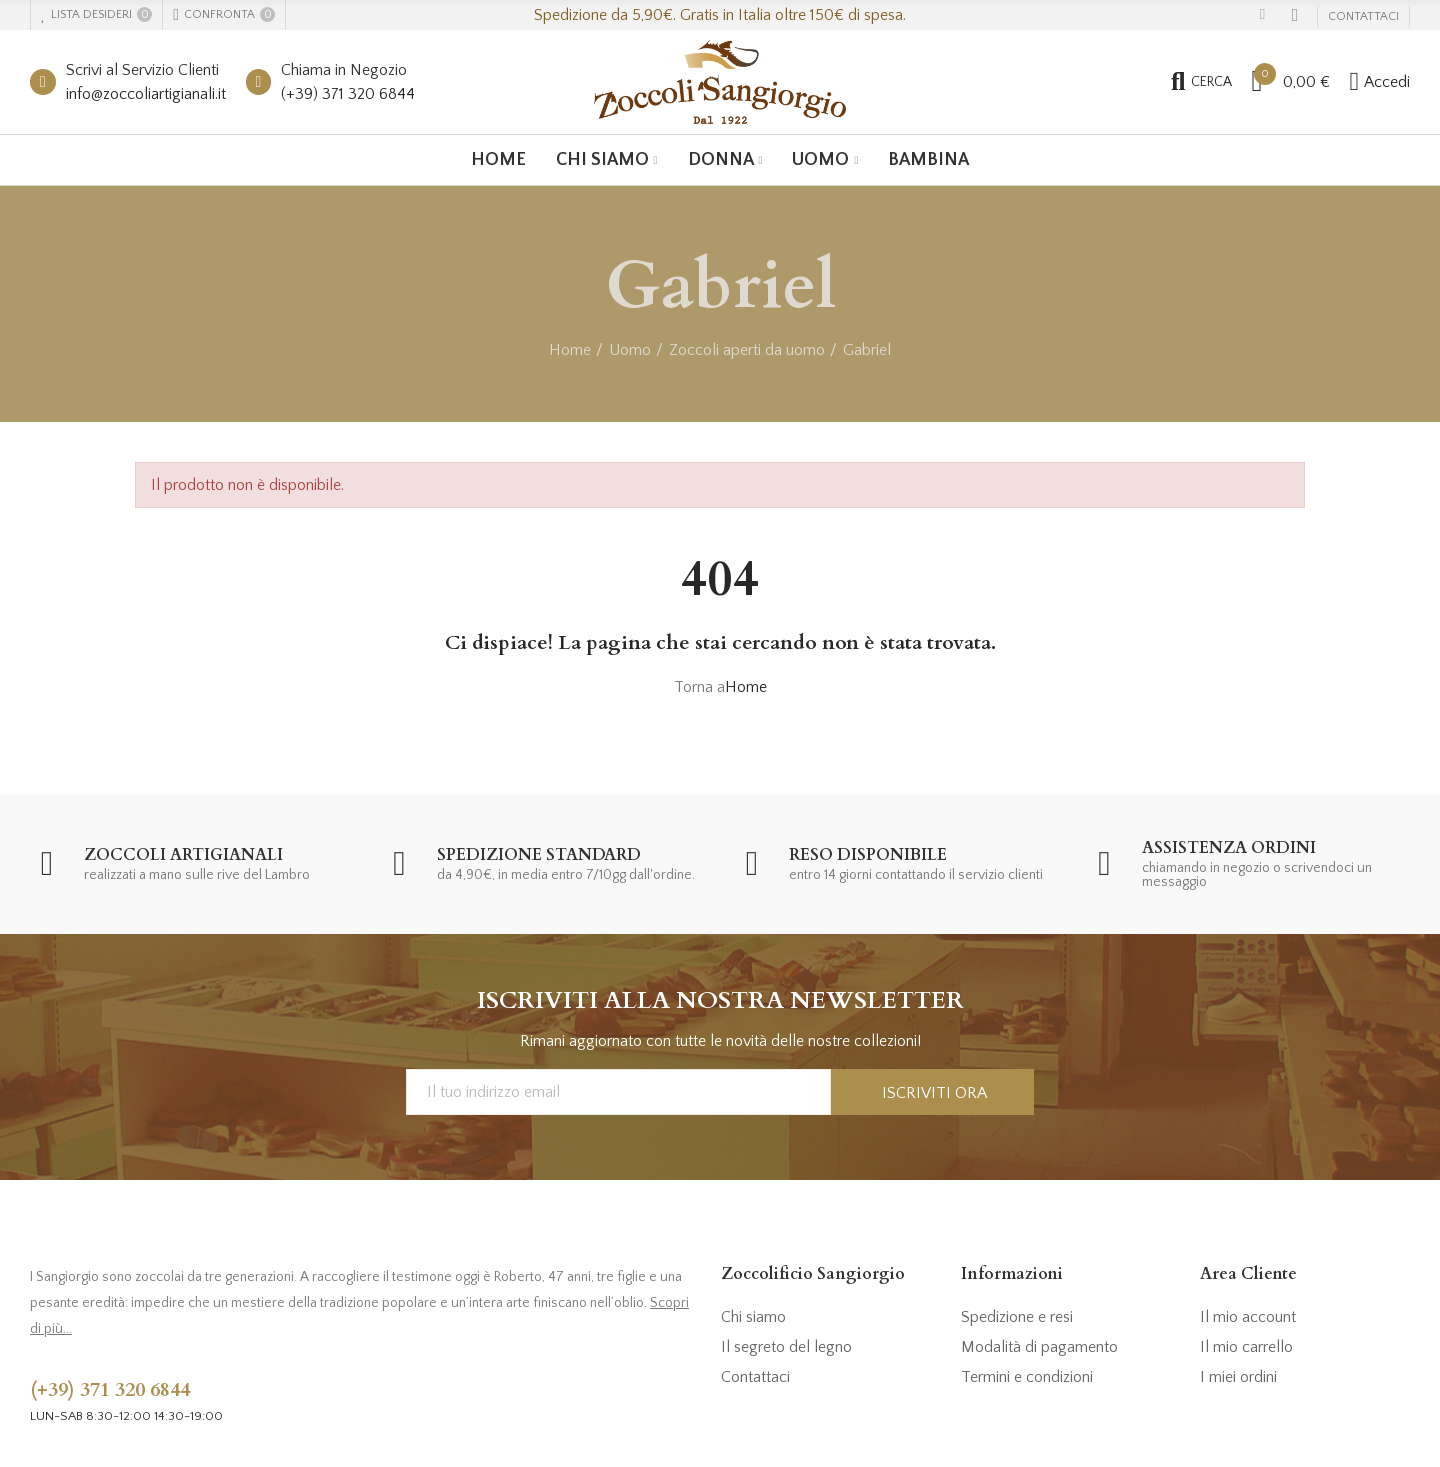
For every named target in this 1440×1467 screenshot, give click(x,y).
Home (746, 687)
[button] (1363, 17)
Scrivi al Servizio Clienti (142, 70)
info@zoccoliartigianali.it (146, 94)
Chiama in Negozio (344, 70)
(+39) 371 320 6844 (348, 94)
